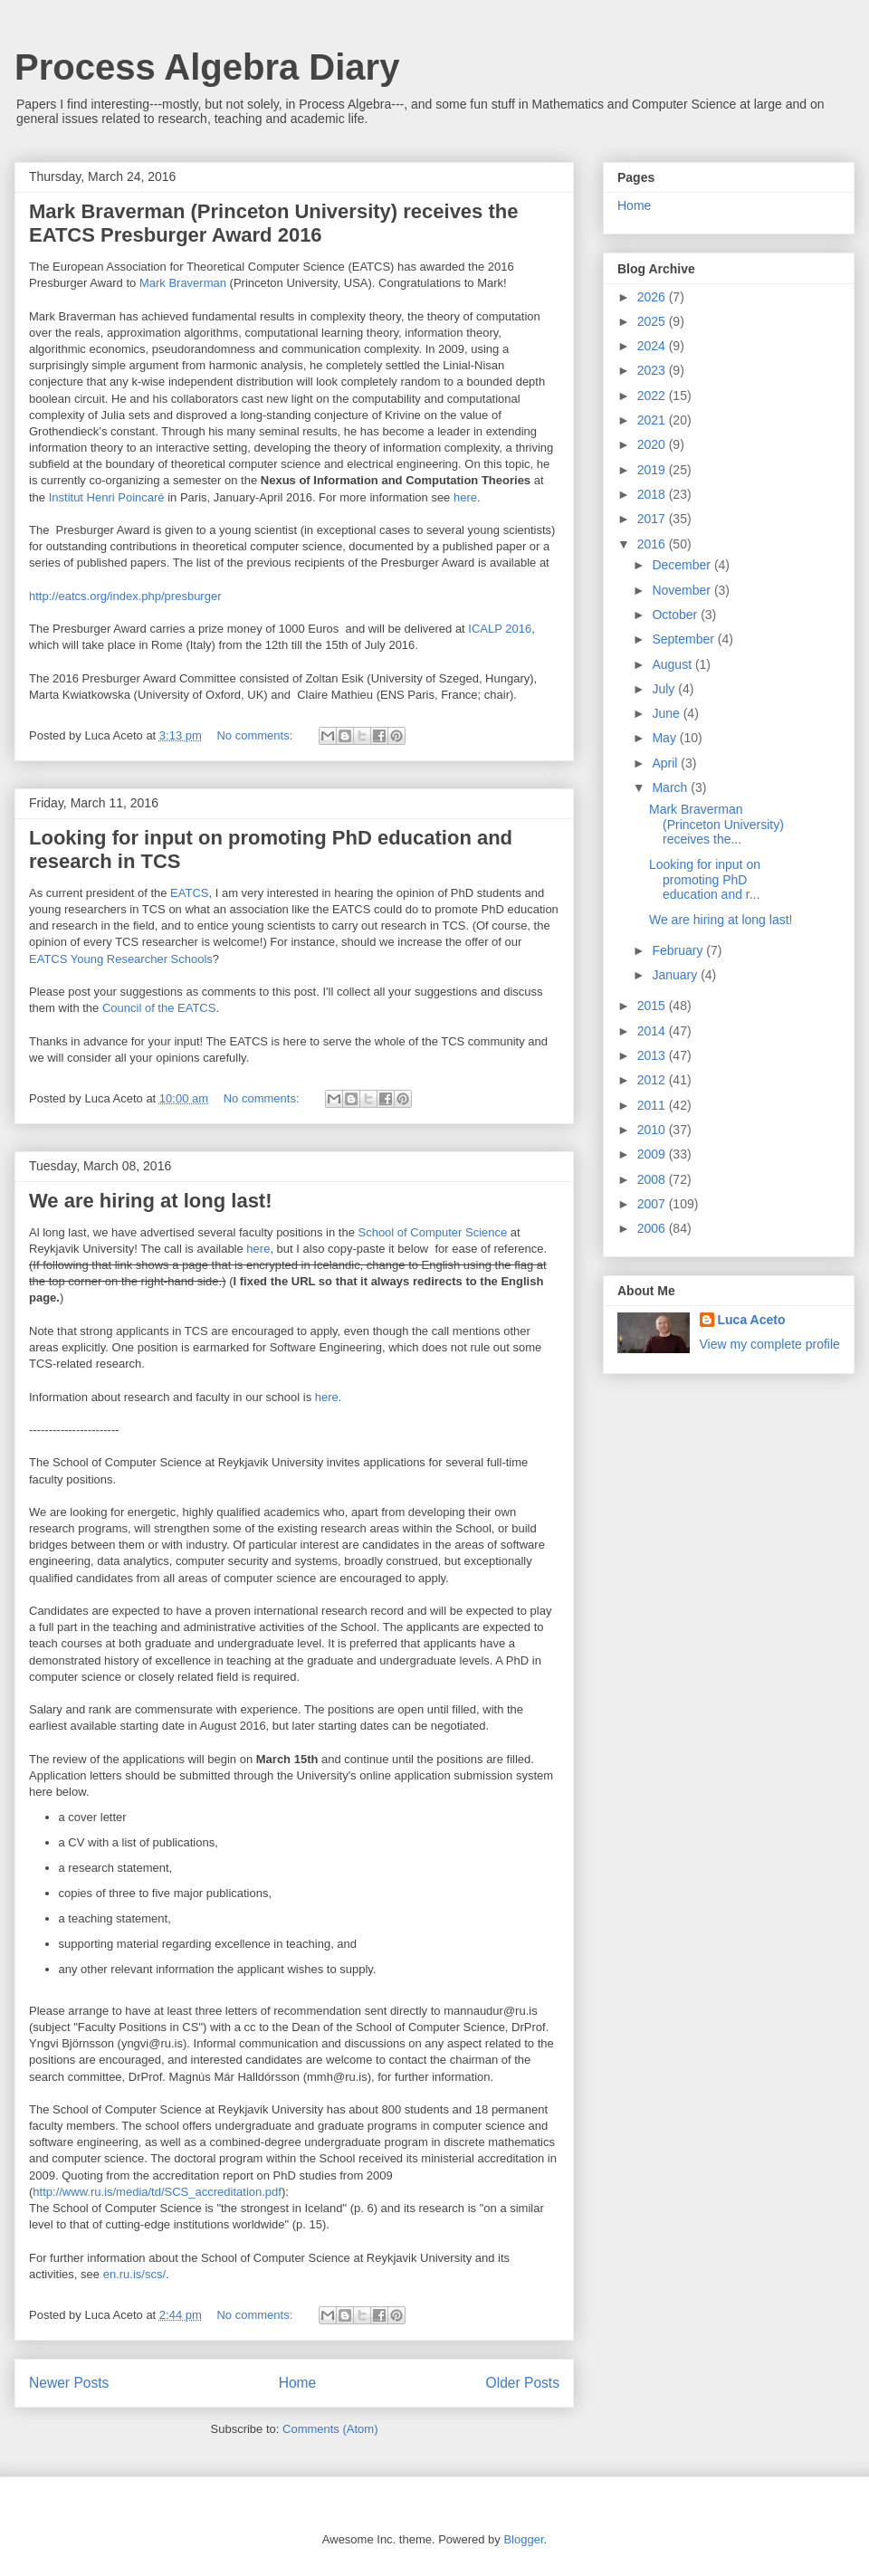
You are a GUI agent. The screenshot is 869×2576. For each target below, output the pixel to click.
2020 (653, 444)
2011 (653, 1105)
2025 (653, 321)
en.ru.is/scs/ (134, 2274)
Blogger (523, 2539)
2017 (653, 518)
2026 (653, 297)
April (666, 763)
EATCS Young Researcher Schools (121, 959)
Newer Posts (69, 2382)
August (673, 664)
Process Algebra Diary (206, 67)
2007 (653, 1204)
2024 (653, 346)
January (676, 975)
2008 (653, 1179)
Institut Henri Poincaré (107, 497)
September (684, 639)
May (665, 737)
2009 (653, 1154)
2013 (653, 1055)
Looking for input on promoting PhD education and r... (704, 879)
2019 (653, 470)
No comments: (255, 735)
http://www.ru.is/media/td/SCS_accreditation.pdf (157, 2192)
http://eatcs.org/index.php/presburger (125, 596)
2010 (653, 1129)
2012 (653, 1080)
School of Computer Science (432, 1232)
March (671, 787)
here (465, 497)
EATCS (189, 893)
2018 (653, 494)
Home (298, 2382)
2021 (653, 420)
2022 (653, 395)
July (665, 689)
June (667, 713)
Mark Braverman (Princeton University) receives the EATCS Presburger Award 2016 (273, 223)
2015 (653, 1005)
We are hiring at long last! (150, 1200)
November (682, 590)
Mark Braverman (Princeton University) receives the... (716, 824)
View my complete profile (770, 1344)
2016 (653, 544)
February (679, 950)
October (676, 614)
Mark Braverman (182, 283)
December (682, 565)
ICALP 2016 (499, 628)
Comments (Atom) (329, 2429)
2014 (653, 1031)
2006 (653, 1228)
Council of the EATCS (158, 1008)
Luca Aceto (752, 1319)
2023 (653, 370)
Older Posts (522, 2382)
